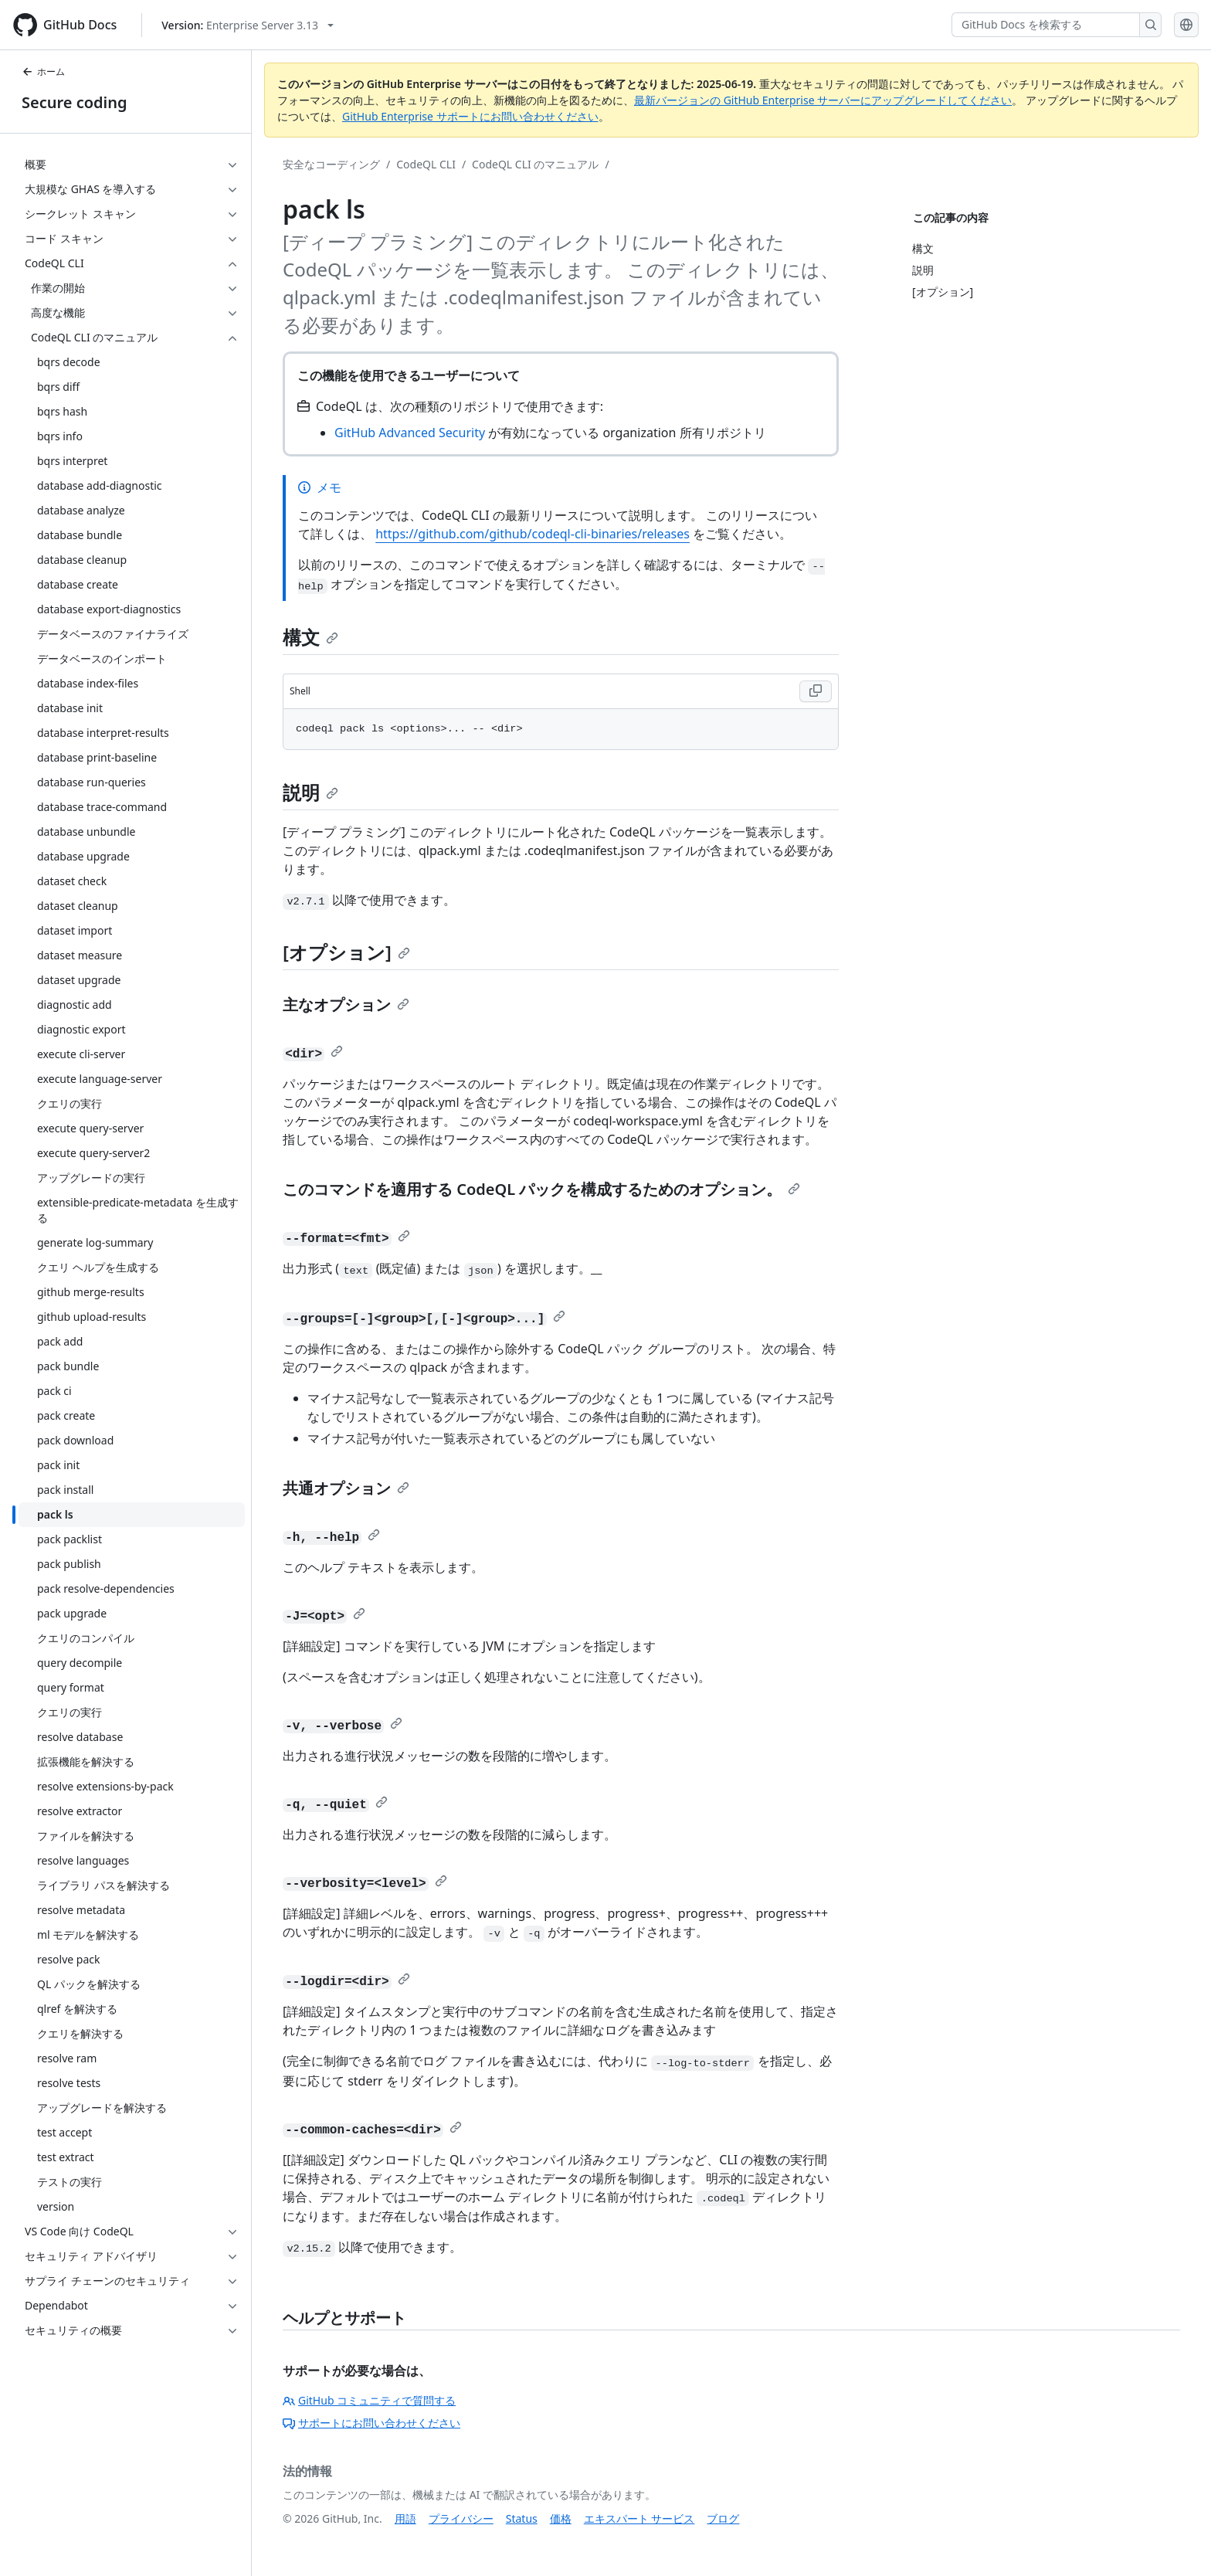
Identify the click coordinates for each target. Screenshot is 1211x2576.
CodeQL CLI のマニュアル (535, 164)
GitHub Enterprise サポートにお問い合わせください (470, 116)
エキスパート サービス (639, 2518)
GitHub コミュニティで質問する (369, 2400)
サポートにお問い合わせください (371, 2422)
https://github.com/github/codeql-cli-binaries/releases (532, 533)
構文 (310, 637)
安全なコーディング (331, 164)
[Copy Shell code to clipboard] (815, 691)
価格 (561, 2518)
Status (522, 2518)
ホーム (43, 71)
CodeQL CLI (426, 164)
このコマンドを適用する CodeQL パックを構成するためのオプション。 (541, 1189)
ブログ (723, 2518)
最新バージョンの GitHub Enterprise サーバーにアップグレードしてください (823, 100)
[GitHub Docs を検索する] (1045, 24)
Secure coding (74, 102)
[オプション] (346, 952)
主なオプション (346, 1004)
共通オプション (346, 1488)
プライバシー (461, 2518)
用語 (405, 2518)
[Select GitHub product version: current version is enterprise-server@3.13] (247, 25)
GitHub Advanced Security (409, 432)
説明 (310, 792)
